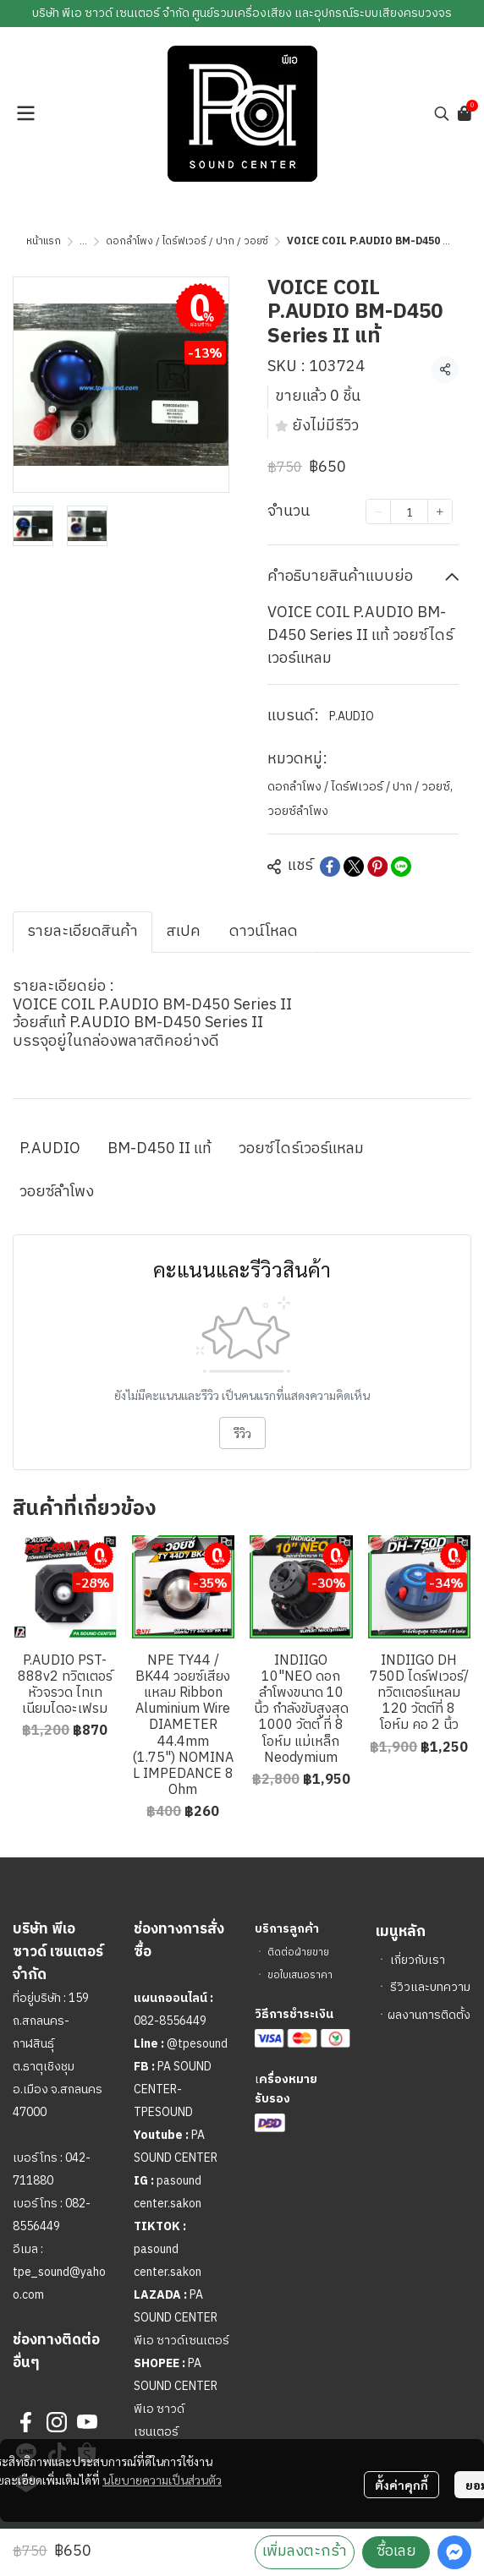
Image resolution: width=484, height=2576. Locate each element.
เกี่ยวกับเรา (417, 1960)
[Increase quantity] (440, 511)
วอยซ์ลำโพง (297, 811)
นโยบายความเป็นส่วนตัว (162, 2479)
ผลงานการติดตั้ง (429, 2015)
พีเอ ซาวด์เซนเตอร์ (181, 2340)
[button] (442, 113)
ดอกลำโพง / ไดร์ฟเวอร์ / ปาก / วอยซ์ (187, 241)
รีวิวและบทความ (430, 1987)
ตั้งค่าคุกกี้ (401, 2484)
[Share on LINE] (401, 866)
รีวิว (242, 1433)
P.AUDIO (351, 716)
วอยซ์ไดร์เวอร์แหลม (301, 1149)
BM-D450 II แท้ (159, 1149)
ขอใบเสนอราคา (300, 1975)
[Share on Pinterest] (377, 866)
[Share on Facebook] (330, 866)
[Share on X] (354, 866)
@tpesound (197, 2044)
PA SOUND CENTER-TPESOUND (173, 2089)
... (83, 241)
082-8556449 (170, 2021)
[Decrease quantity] (378, 511)
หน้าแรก (43, 241)
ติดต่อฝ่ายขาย (298, 1952)
